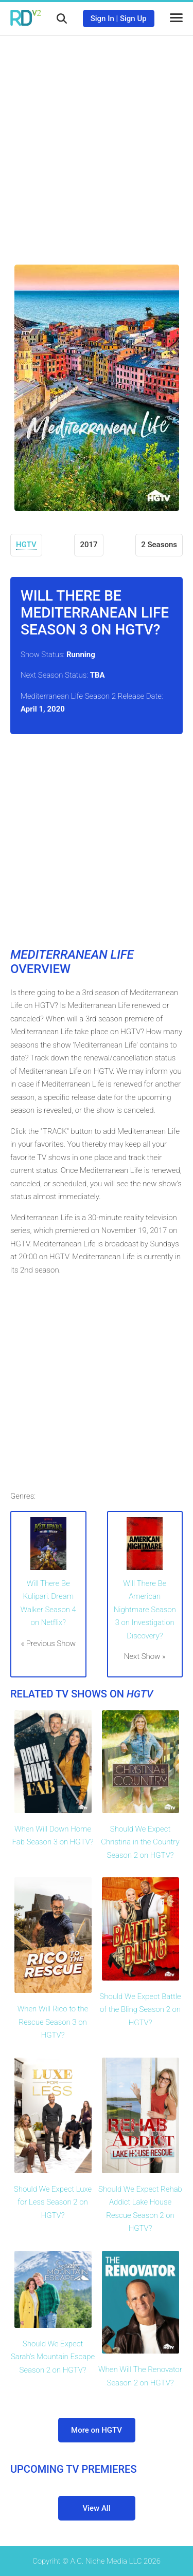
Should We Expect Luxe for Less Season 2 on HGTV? (53, 2202)
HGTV (26, 544)
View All (97, 2508)
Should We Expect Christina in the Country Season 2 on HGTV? (140, 1842)
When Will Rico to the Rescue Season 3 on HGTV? (53, 2022)
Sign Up (133, 18)
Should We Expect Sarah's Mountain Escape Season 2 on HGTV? (53, 2357)
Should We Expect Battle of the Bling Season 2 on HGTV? (140, 2009)
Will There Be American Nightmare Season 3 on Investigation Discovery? (145, 1609)
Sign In (102, 18)
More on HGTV (96, 2430)
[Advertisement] (96, 142)
